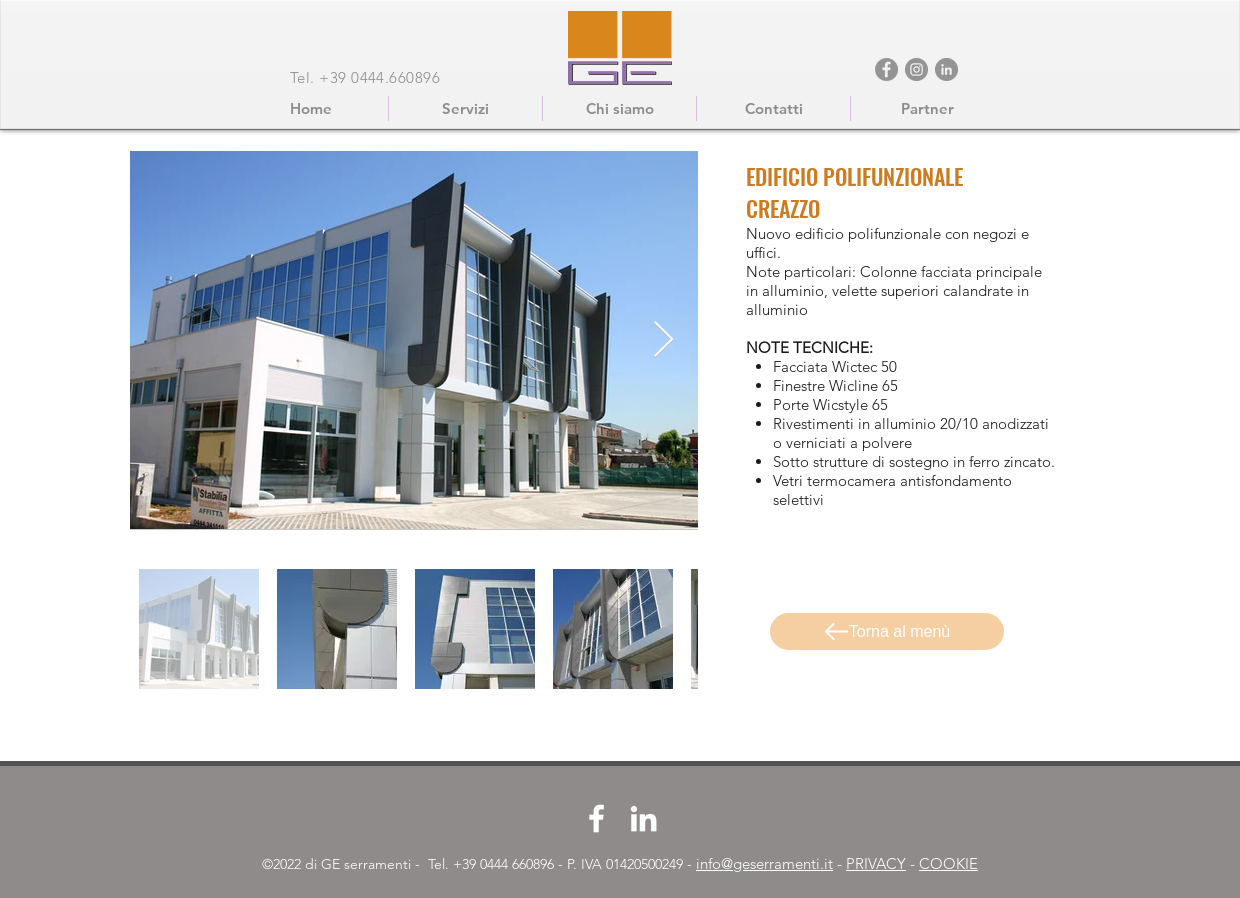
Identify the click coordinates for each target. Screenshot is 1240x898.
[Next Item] (663, 340)
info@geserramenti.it (764, 863)
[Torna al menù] (887, 631)
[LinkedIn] (643, 818)
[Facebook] (886, 69)
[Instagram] (916, 69)
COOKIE (948, 863)
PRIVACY (876, 863)
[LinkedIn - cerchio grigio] (946, 69)
